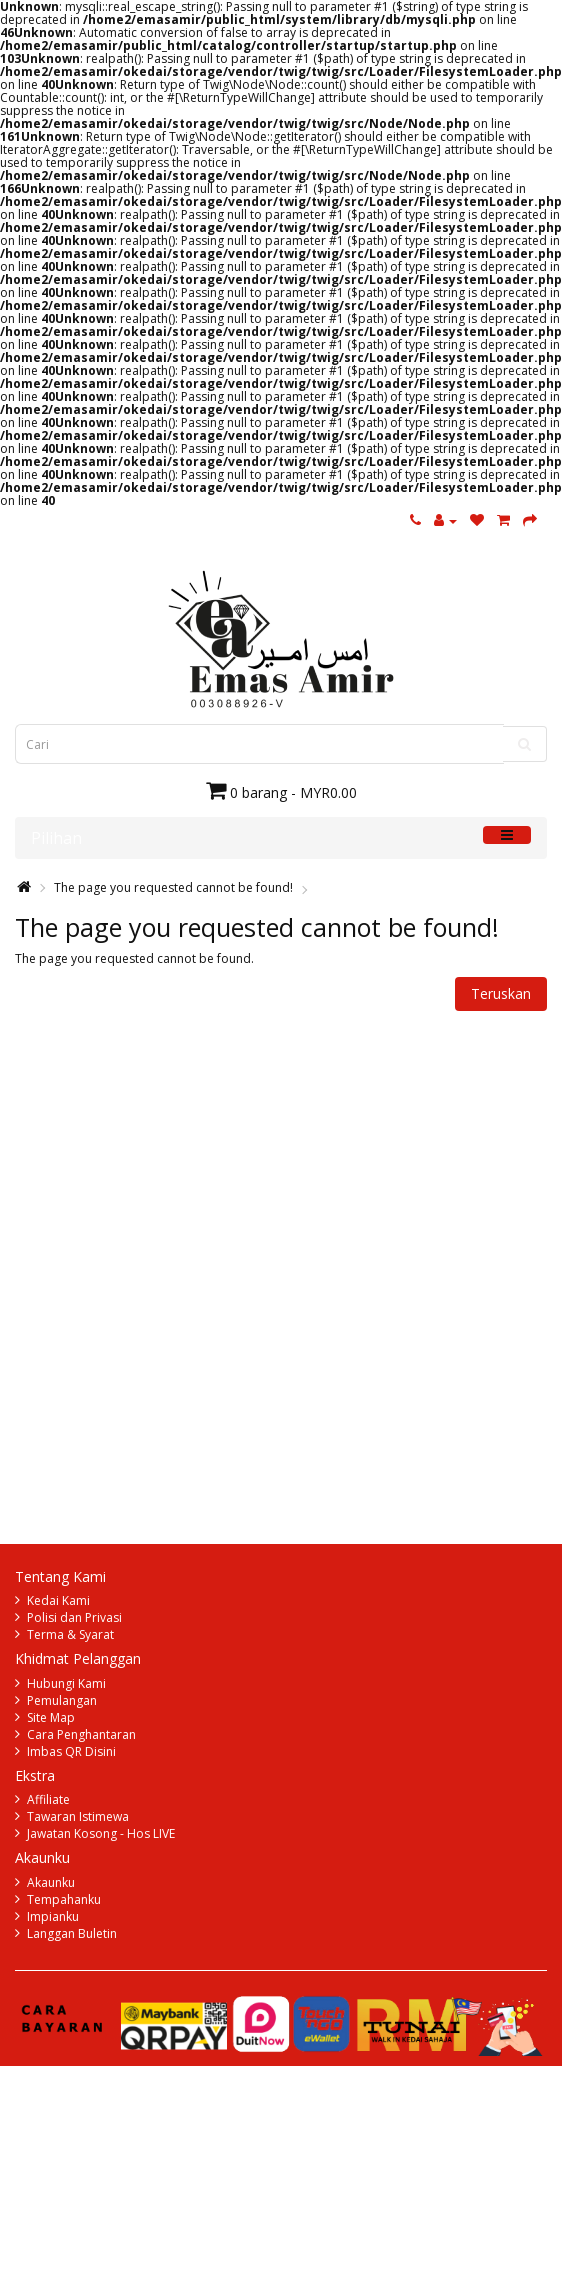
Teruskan (501, 993)
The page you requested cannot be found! (173, 887)
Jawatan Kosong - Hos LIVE (101, 1833)
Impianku (53, 1916)
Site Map (51, 1717)
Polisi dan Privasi (74, 1617)
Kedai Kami (58, 1600)
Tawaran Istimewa (78, 1816)
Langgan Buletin (72, 1933)
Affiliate (48, 1799)
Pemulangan (62, 1700)
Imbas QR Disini (71, 1751)
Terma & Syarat (70, 1634)
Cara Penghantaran (81, 1734)
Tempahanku (64, 1899)
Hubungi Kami (66, 1683)
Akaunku (51, 1882)
